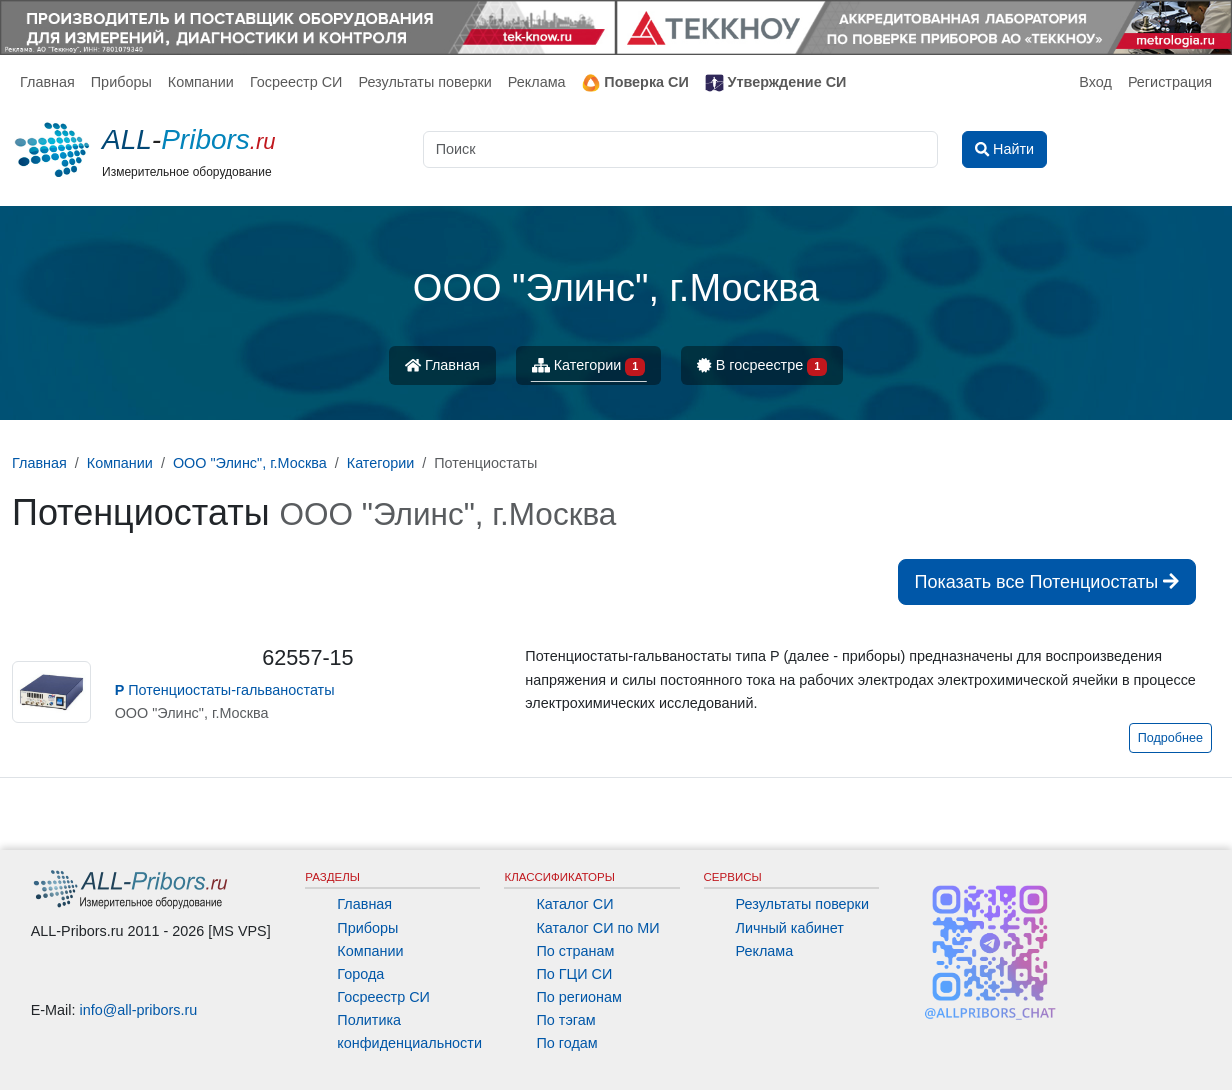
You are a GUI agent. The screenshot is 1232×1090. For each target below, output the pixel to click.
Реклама (537, 82)
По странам (575, 951)
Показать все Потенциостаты (1047, 582)
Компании (201, 82)
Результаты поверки (424, 82)
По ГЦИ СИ (574, 974)
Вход (1095, 82)
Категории (589, 366)
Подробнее (1170, 738)
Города (360, 974)
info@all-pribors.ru (139, 1010)
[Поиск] (680, 149)
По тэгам (565, 1020)
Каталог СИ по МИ (597, 928)
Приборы (121, 82)
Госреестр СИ (296, 82)
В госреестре (762, 366)
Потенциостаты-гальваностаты (225, 690)
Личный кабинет (790, 928)
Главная (47, 82)
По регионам (579, 997)
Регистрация (1170, 82)
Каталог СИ (574, 904)
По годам (566, 1043)
